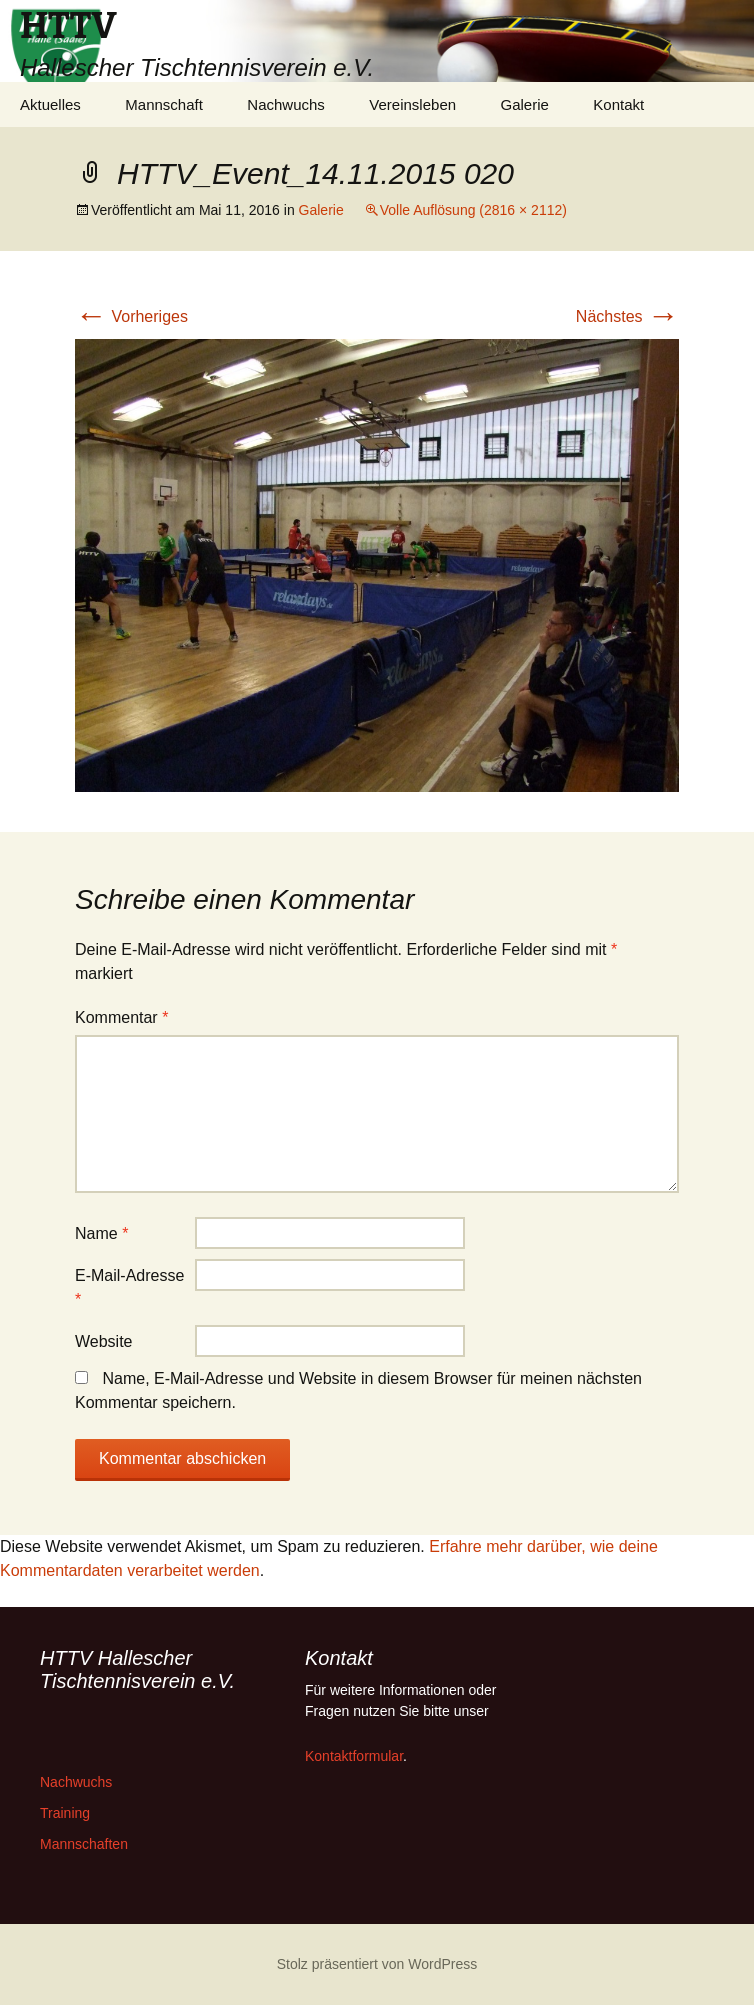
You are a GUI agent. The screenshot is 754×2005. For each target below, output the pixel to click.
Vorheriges (131, 316)
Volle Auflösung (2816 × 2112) (473, 210)
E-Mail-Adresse (129, 1287)
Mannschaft (164, 104)
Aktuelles (50, 104)
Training (65, 1813)
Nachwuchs (286, 104)
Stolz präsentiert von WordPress (377, 1964)
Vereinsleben (412, 104)
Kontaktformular (354, 1756)
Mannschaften (84, 1844)
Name (101, 1233)
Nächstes (627, 316)
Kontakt (618, 104)
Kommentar (121, 1017)
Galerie (525, 104)
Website (104, 1341)
